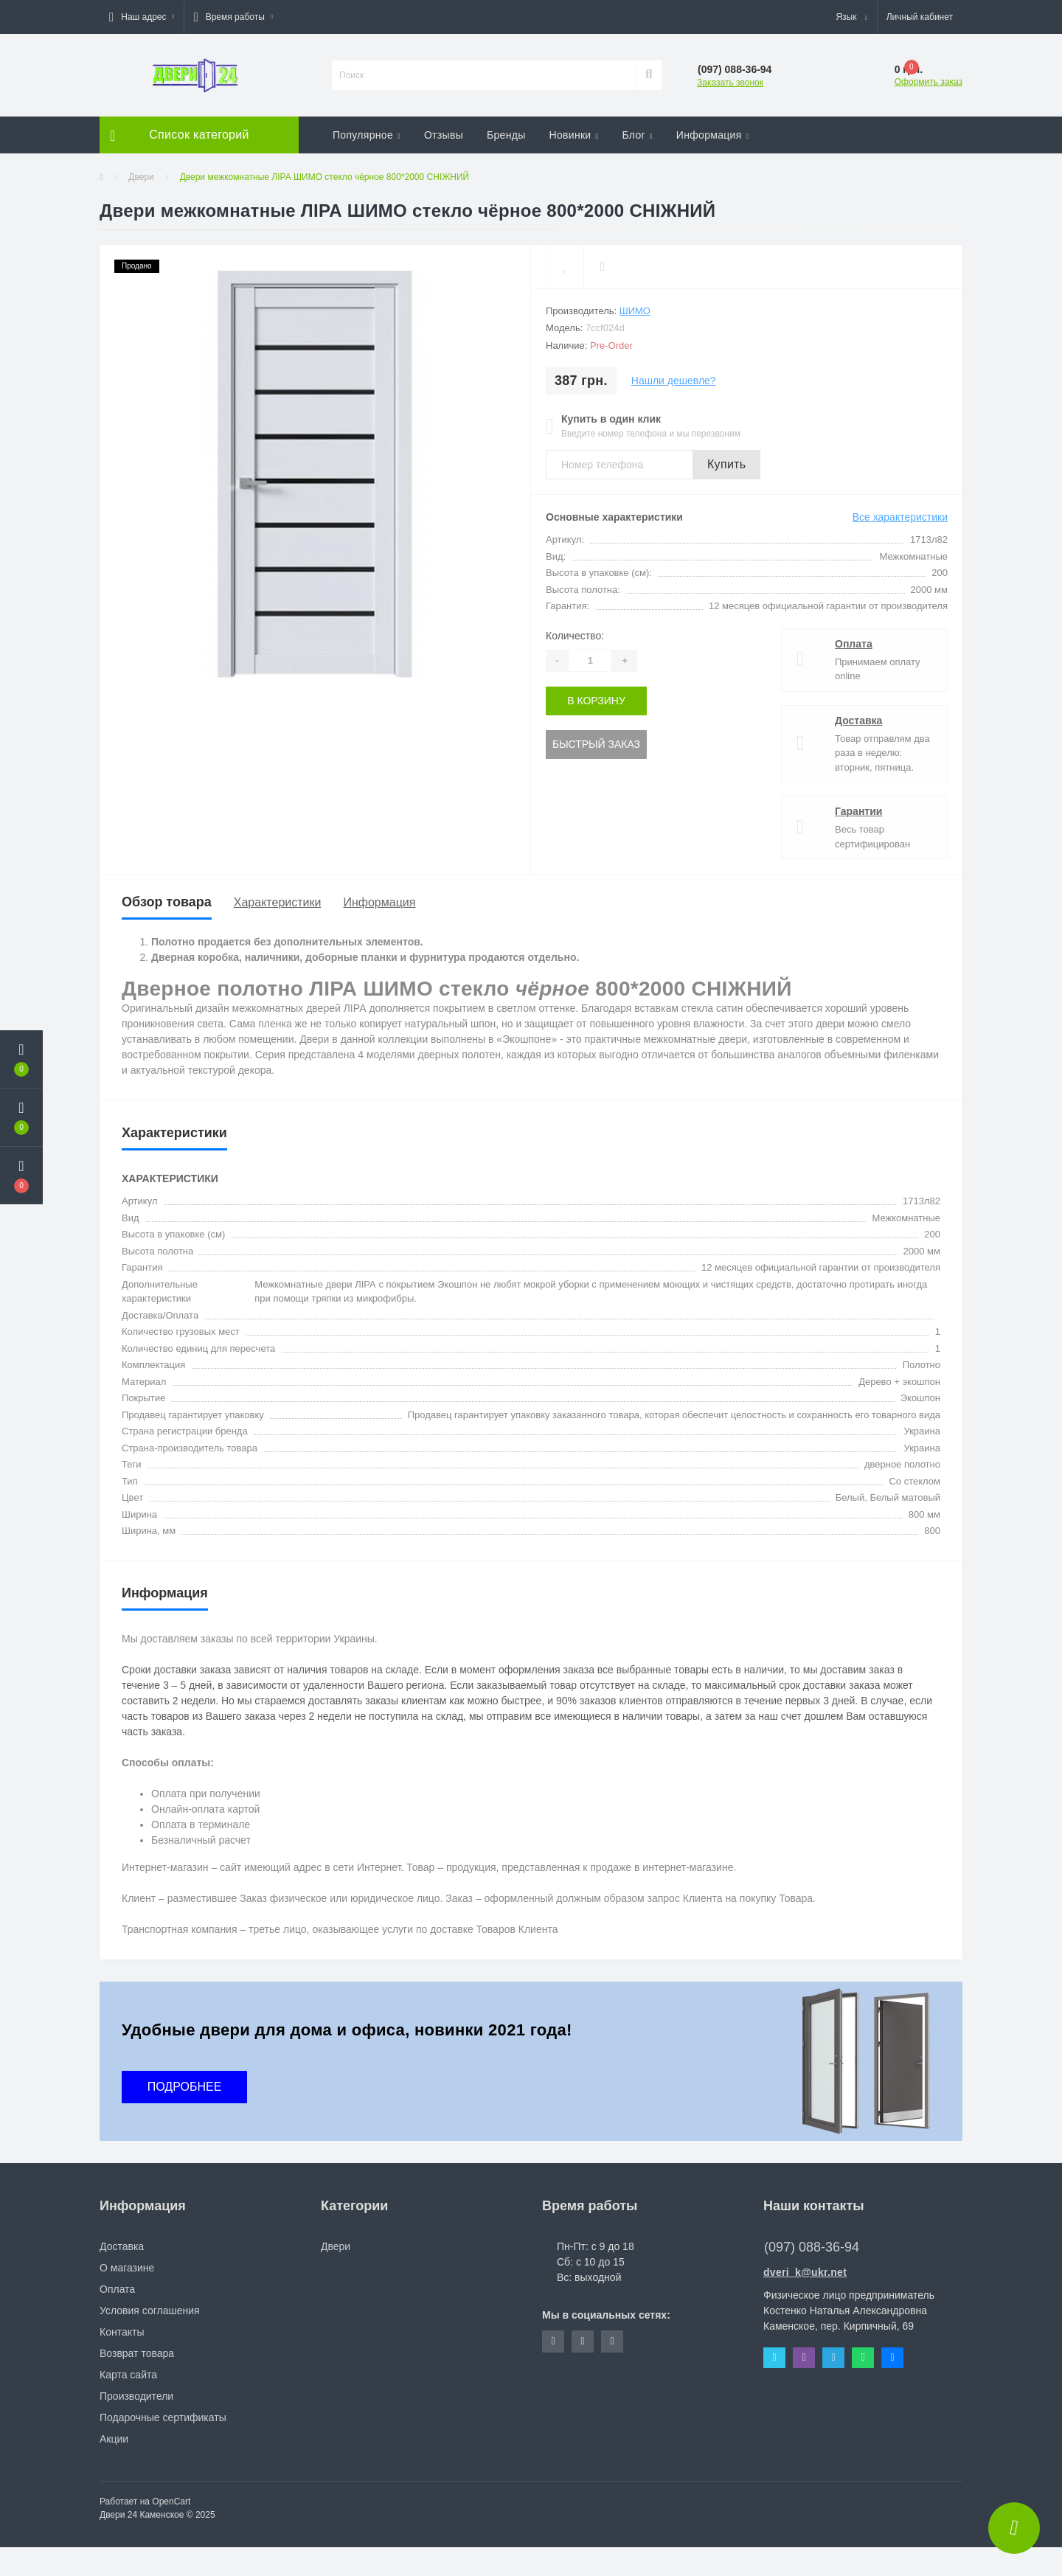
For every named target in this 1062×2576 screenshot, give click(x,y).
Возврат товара (137, 2353)
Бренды (506, 135)
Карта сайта (128, 2375)
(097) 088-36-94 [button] (811, 2247)
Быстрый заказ (596, 744)
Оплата (853, 644)
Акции (114, 2439)
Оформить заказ (928, 82)
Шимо (635, 310)
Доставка (858, 720)
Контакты (122, 2332)
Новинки (574, 135)
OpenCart (171, 2501)
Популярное (366, 135)
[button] (142, 17)
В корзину (596, 701)
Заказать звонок (730, 82)
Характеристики (278, 902)
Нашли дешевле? (673, 380)
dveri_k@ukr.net (805, 2272)
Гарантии (858, 811)
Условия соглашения (150, 2310)
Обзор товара (167, 902)
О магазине (127, 2268)
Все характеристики (900, 517)
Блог (637, 135)
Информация (712, 135)
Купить (726, 464)
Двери (140, 177)
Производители (136, 2396)
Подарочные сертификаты (163, 2417)
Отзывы (443, 135)
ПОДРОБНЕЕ (185, 2086)
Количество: (575, 636)
